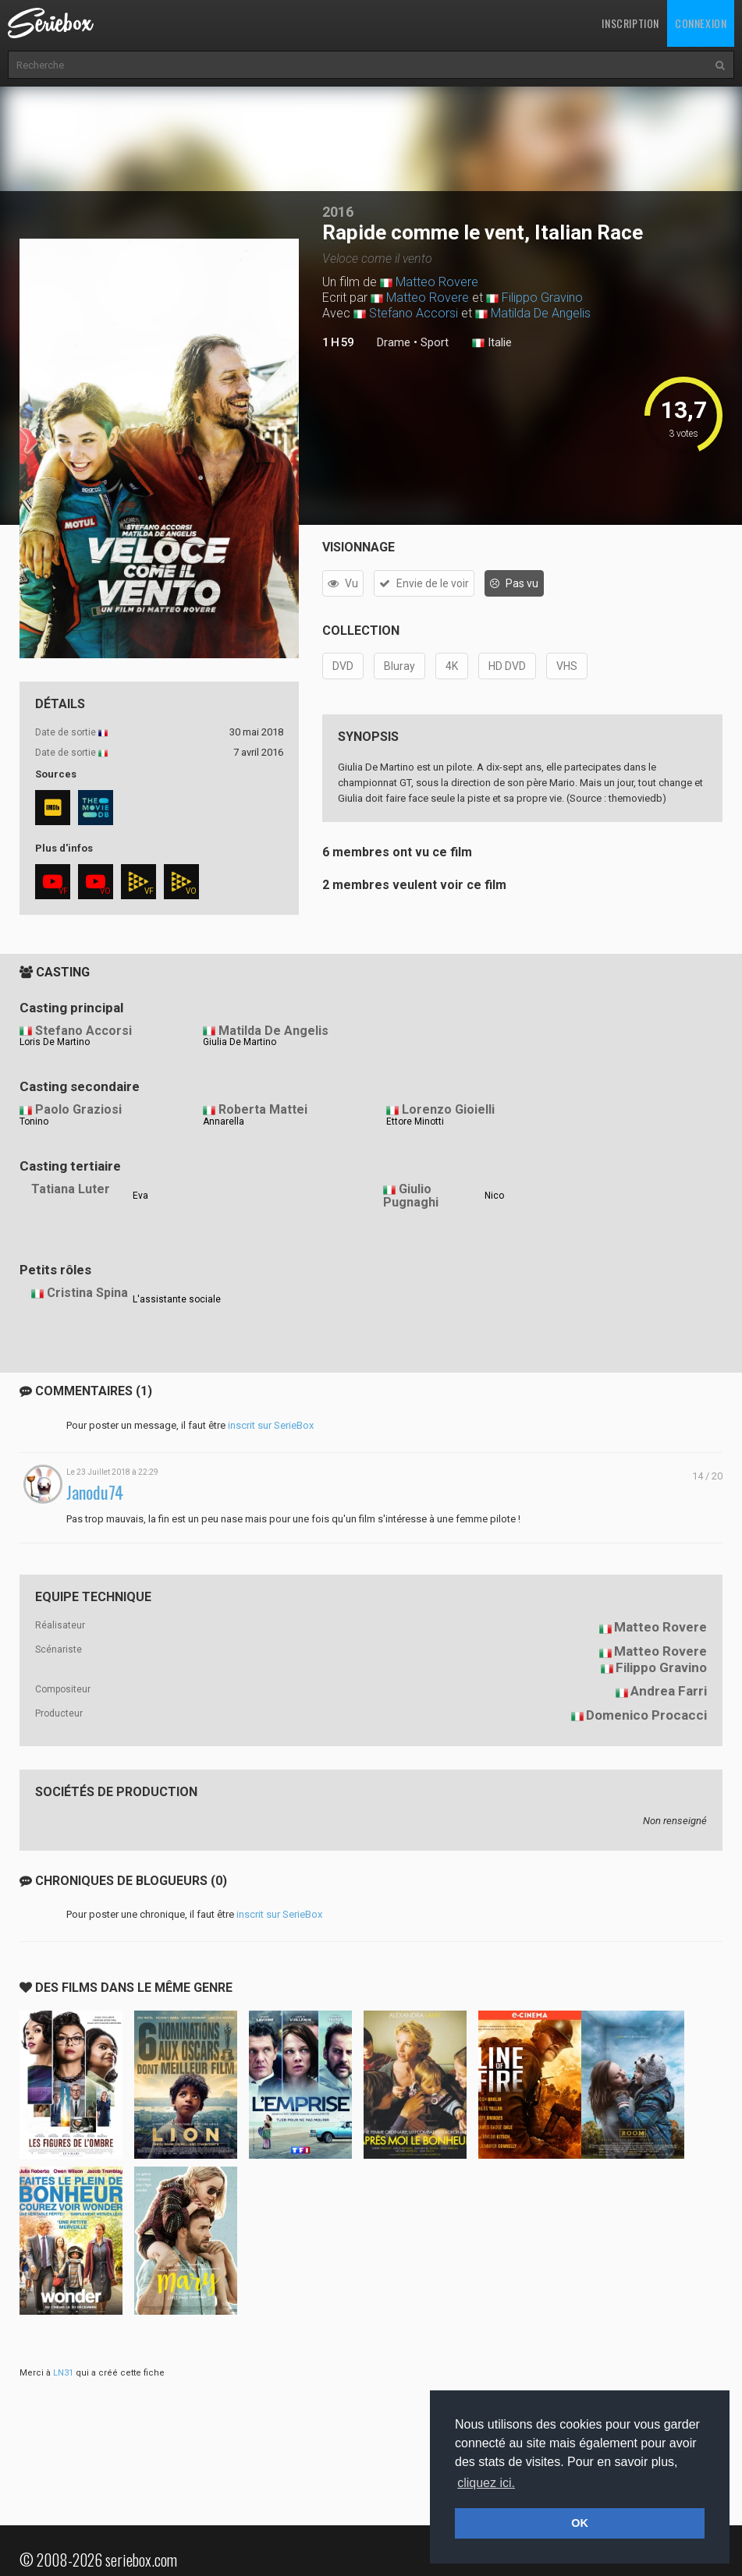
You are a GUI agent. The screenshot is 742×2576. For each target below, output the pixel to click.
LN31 (63, 2373)
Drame (393, 342)
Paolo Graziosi (78, 1109)
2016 (337, 212)
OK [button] (579, 2523)
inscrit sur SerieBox (271, 1425)
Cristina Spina (87, 1292)
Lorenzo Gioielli (448, 1109)
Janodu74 (94, 1492)
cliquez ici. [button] (486, 2482)
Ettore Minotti (415, 1121)
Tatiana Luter (70, 1189)
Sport (435, 342)
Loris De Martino (55, 1041)
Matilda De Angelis (541, 313)
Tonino (34, 1121)
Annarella (223, 1121)
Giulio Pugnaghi (410, 1196)
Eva (140, 1195)
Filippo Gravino (542, 297)
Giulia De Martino (239, 1041)
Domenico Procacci (646, 1715)
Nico (494, 1195)
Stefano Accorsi (413, 313)
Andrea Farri (668, 1691)
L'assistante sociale (177, 1299)
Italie (492, 343)
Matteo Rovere (437, 282)
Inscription (630, 23)
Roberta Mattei (262, 1109)
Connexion (700, 23)
